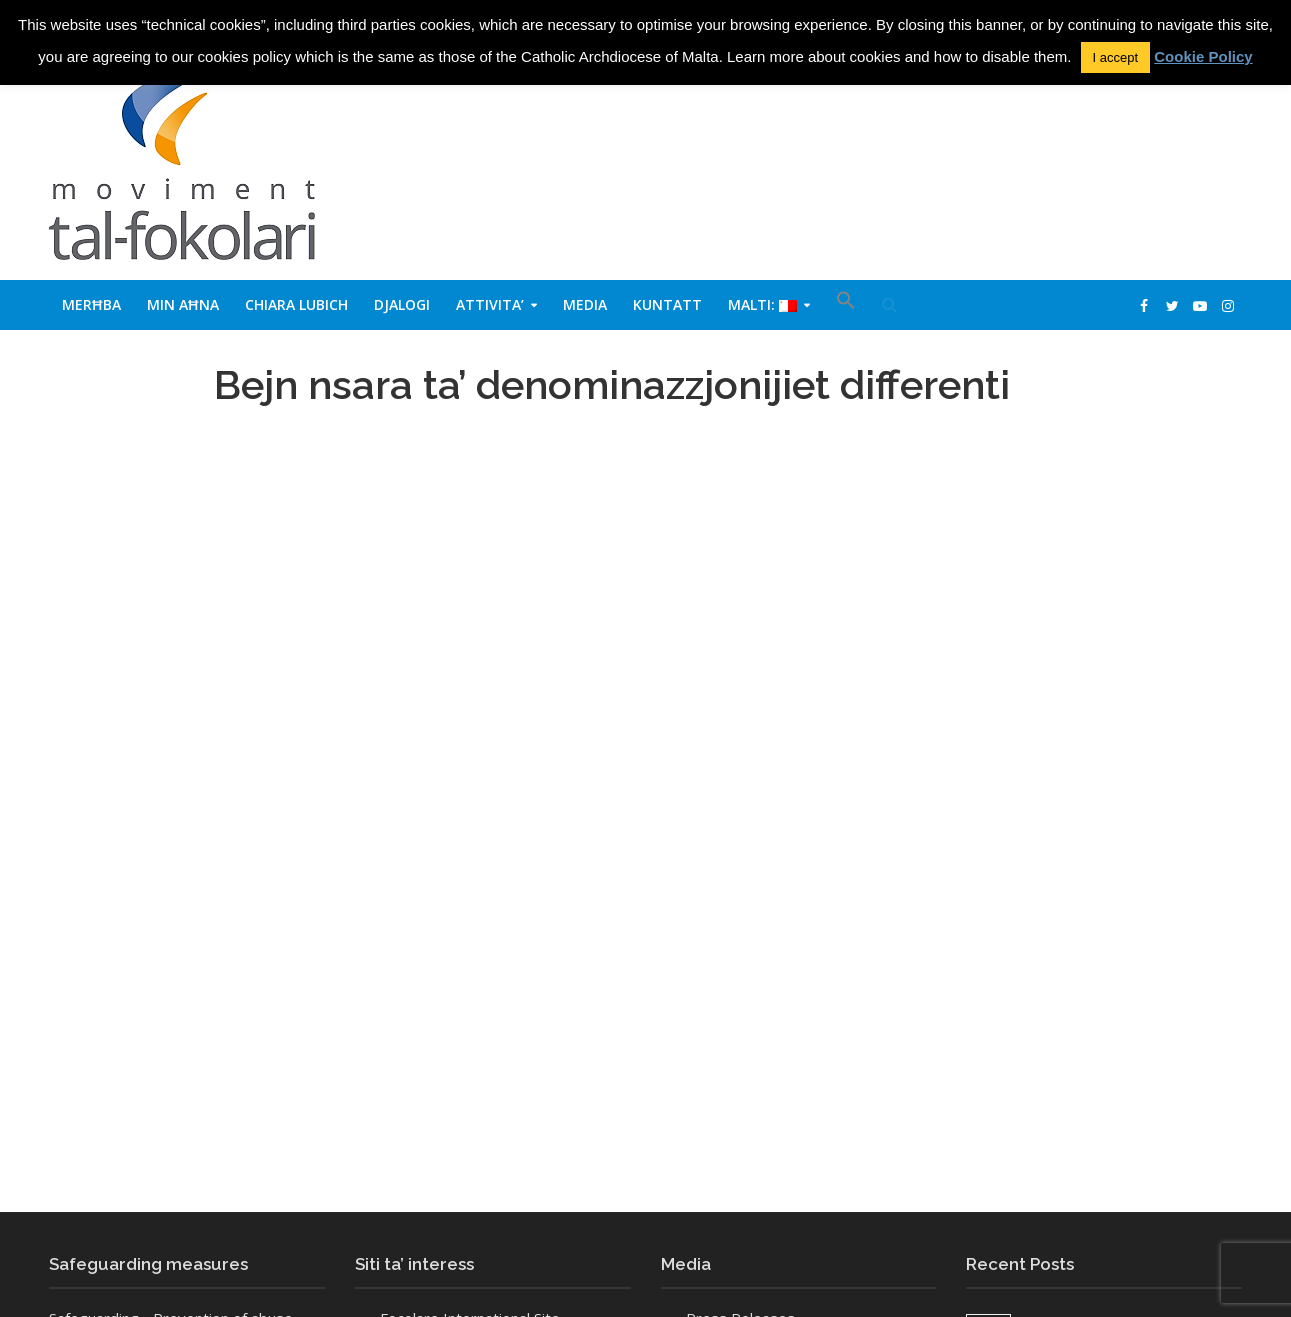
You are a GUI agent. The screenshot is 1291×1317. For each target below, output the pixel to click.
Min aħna (183, 304)
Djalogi (402, 304)
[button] (846, 305)
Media (585, 304)
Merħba (91, 304)
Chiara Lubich (296, 304)
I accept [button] (1116, 57)
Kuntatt (667, 304)
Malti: (762, 304)
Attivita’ (490, 304)
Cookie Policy (1203, 56)
